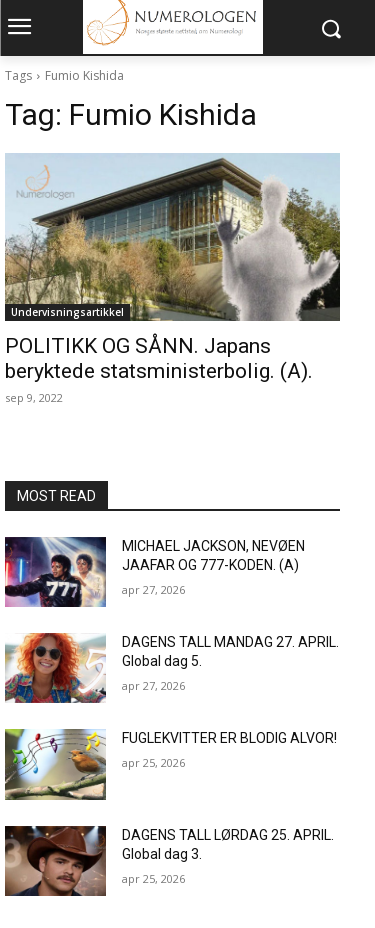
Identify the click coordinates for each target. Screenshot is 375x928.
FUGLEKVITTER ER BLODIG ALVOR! (229, 738)
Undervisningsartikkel (67, 312)
